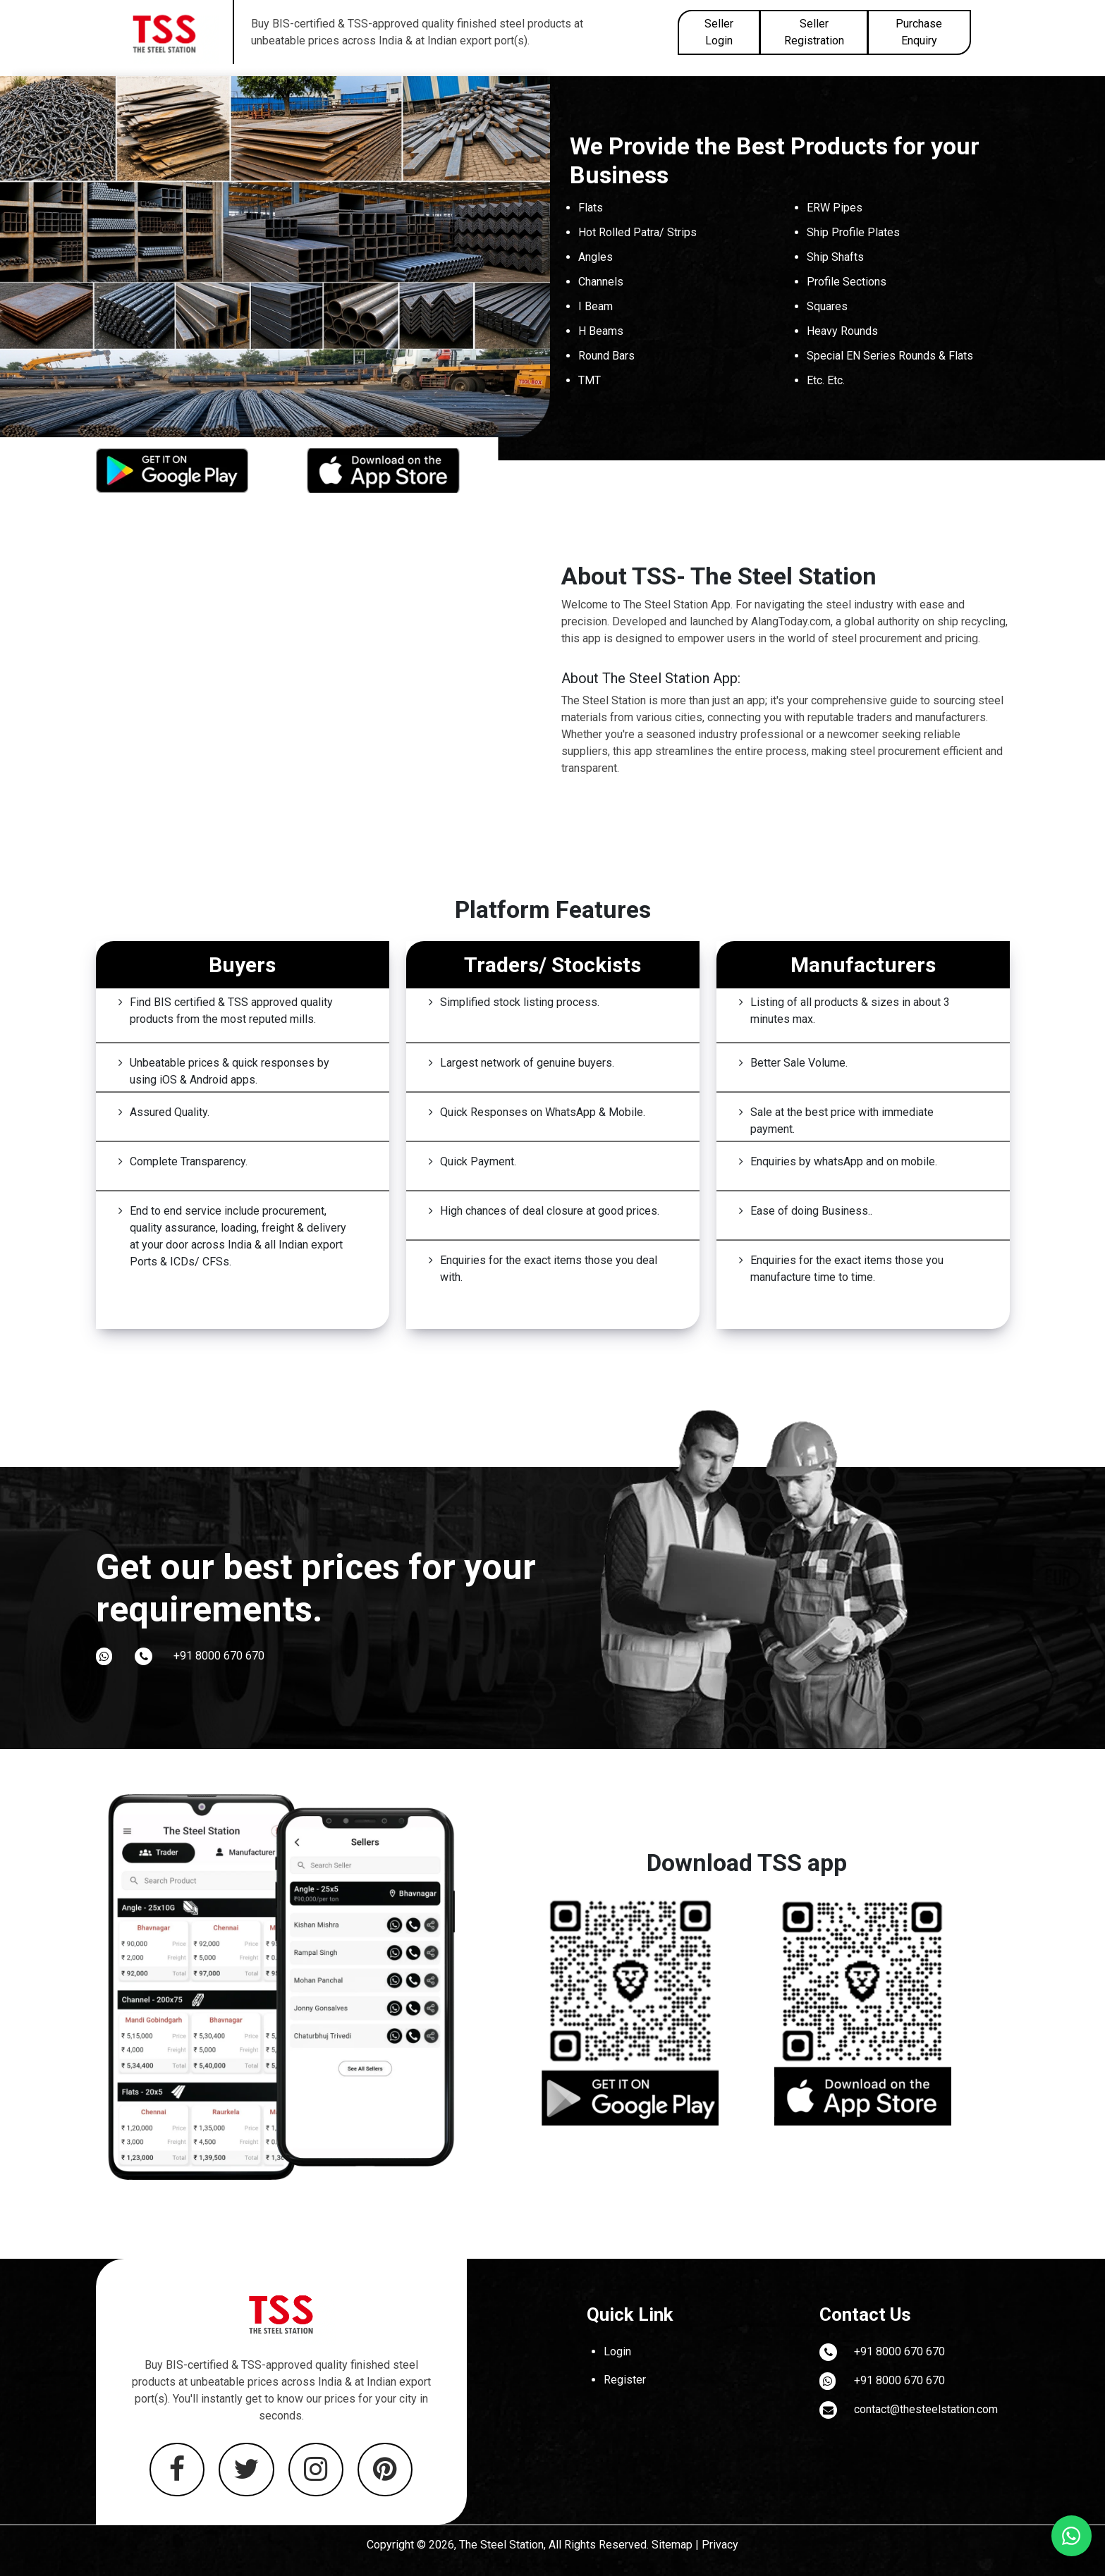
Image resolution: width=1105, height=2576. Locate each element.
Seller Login (718, 32)
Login (617, 2351)
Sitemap (672, 2544)
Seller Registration (814, 32)
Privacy (720, 2544)
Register (625, 2379)
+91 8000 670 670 (218, 1655)
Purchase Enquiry (919, 32)
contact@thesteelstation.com (926, 2409)
